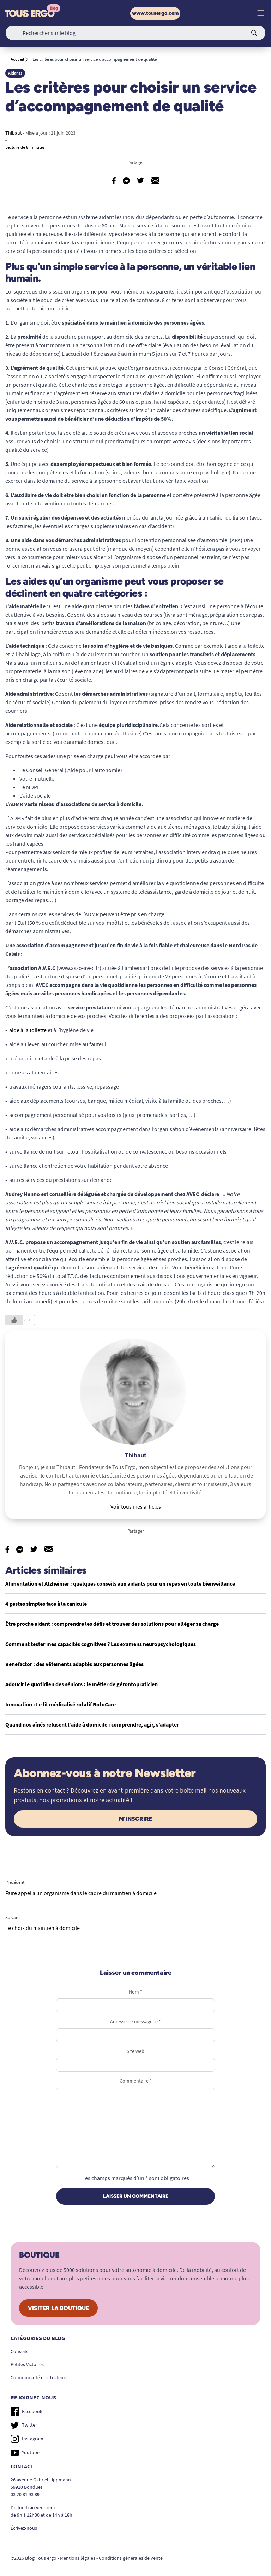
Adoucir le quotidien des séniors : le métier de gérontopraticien (81, 1684)
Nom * (135, 1992)
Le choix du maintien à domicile (42, 1927)
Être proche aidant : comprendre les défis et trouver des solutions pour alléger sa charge (112, 1623)
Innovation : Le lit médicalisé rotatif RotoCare (60, 1704)
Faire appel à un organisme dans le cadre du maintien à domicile (81, 1892)
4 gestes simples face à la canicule (46, 1603)
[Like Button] (14, 1320)
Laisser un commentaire (135, 2196)
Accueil (17, 59)
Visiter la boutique (58, 2308)
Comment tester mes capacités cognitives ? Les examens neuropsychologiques (100, 1643)
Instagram (27, 2438)
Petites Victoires (27, 2364)
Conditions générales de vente (131, 2558)
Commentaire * (136, 2081)
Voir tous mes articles (135, 1506)
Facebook (26, 2411)
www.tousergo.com (155, 13)
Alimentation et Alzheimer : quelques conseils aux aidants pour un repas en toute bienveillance (120, 1583)
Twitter (24, 2425)
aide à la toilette (28, 1030)
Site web (135, 2051)
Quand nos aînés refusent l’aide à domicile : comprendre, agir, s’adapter (92, 1724)
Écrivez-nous (24, 2528)
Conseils (19, 2351)
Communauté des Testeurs (39, 2377)
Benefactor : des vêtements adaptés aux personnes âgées (74, 1664)
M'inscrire (135, 1819)
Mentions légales (77, 2558)
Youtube (25, 2452)
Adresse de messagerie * (135, 2021)
